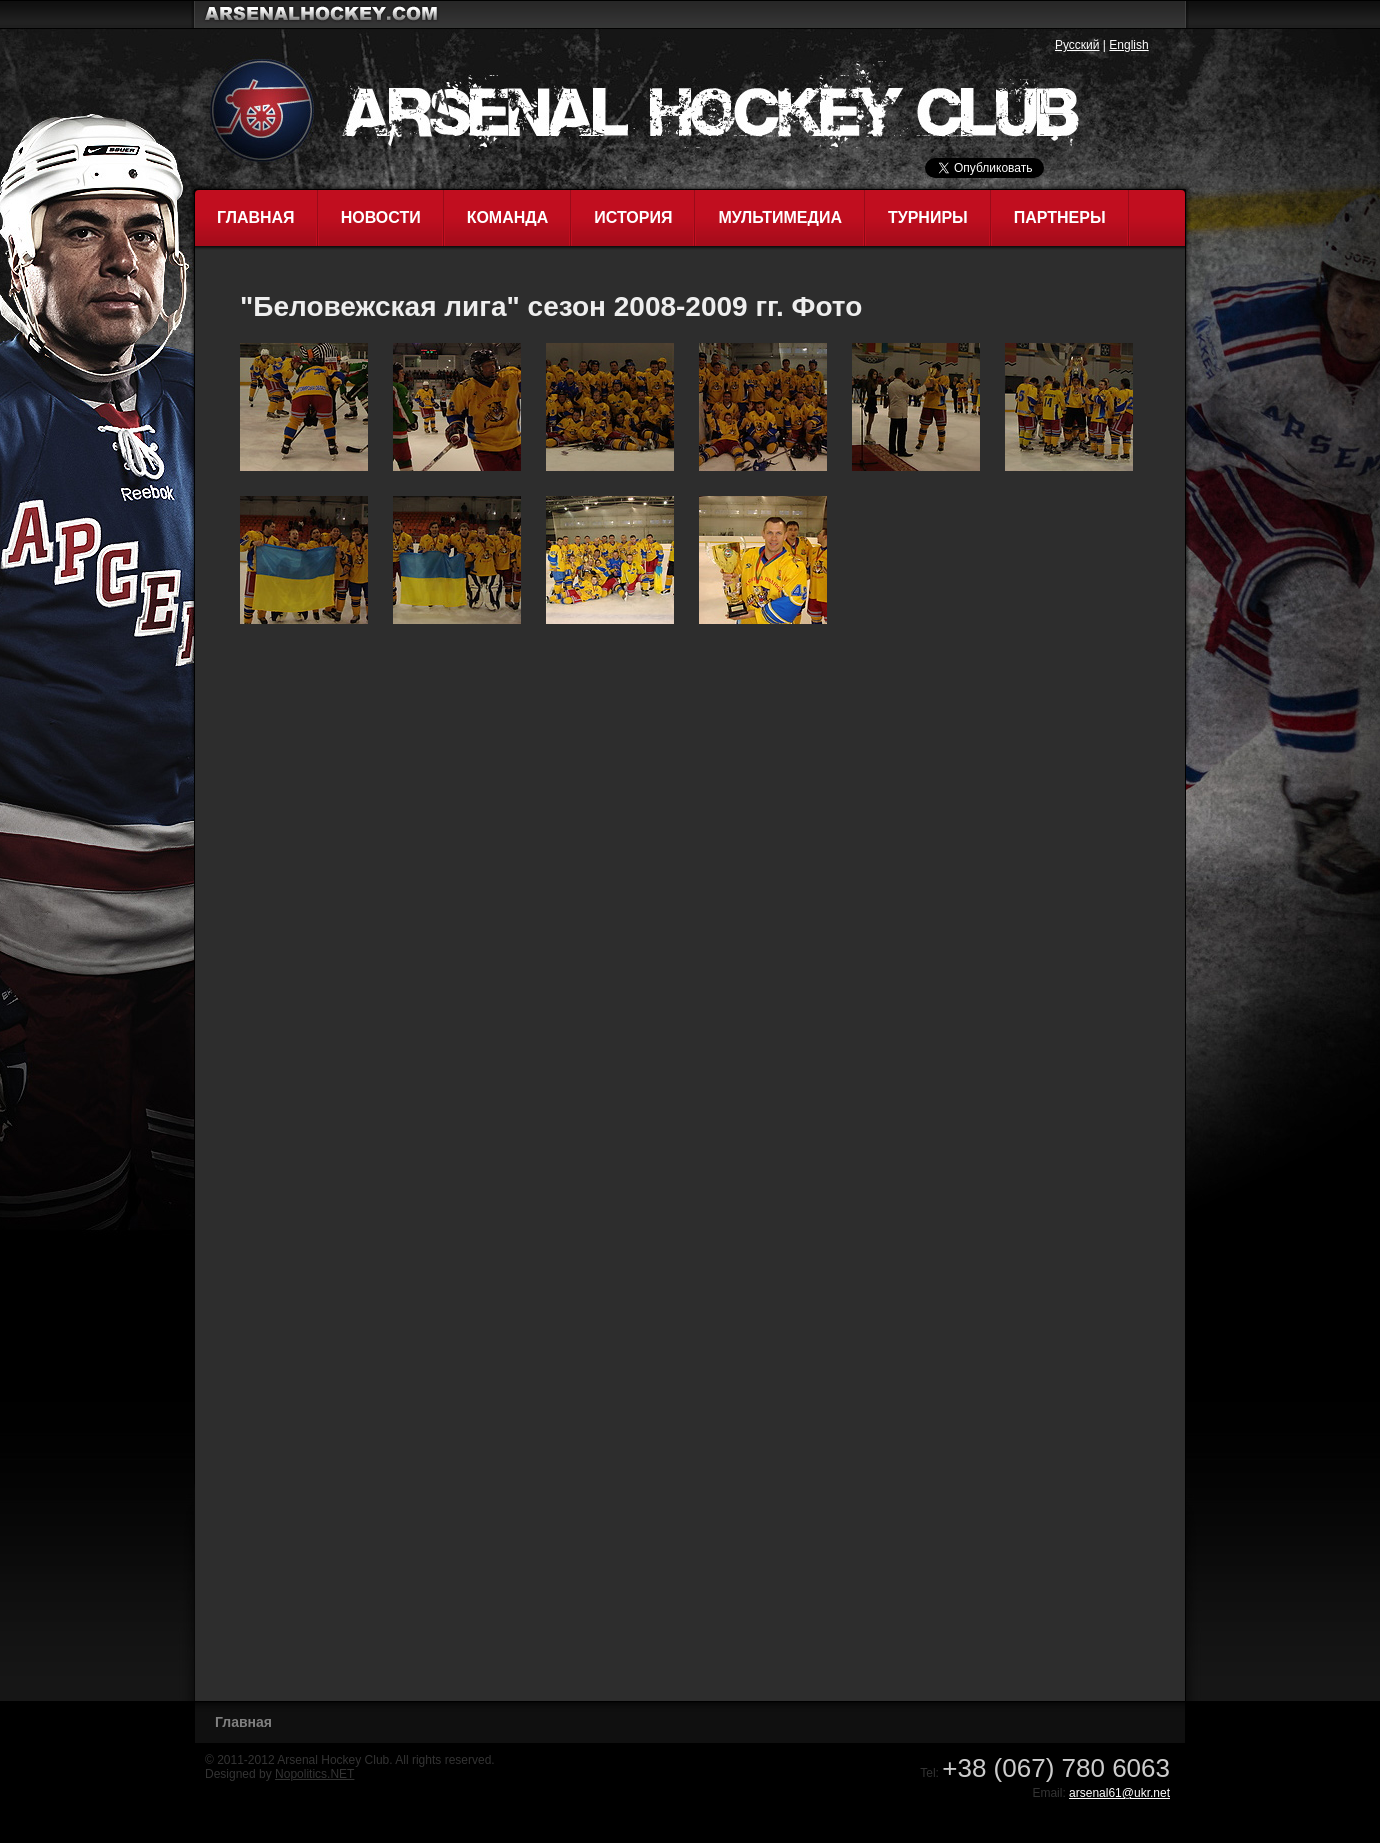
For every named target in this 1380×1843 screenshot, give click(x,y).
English (1128, 45)
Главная (256, 217)
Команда (508, 217)
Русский (1077, 45)
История (633, 217)
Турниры (928, 217)
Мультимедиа (780, 217)
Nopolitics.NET (314, 1774)
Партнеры (1060, 217)
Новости (381, 217)
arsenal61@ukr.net (1119, 1793)
